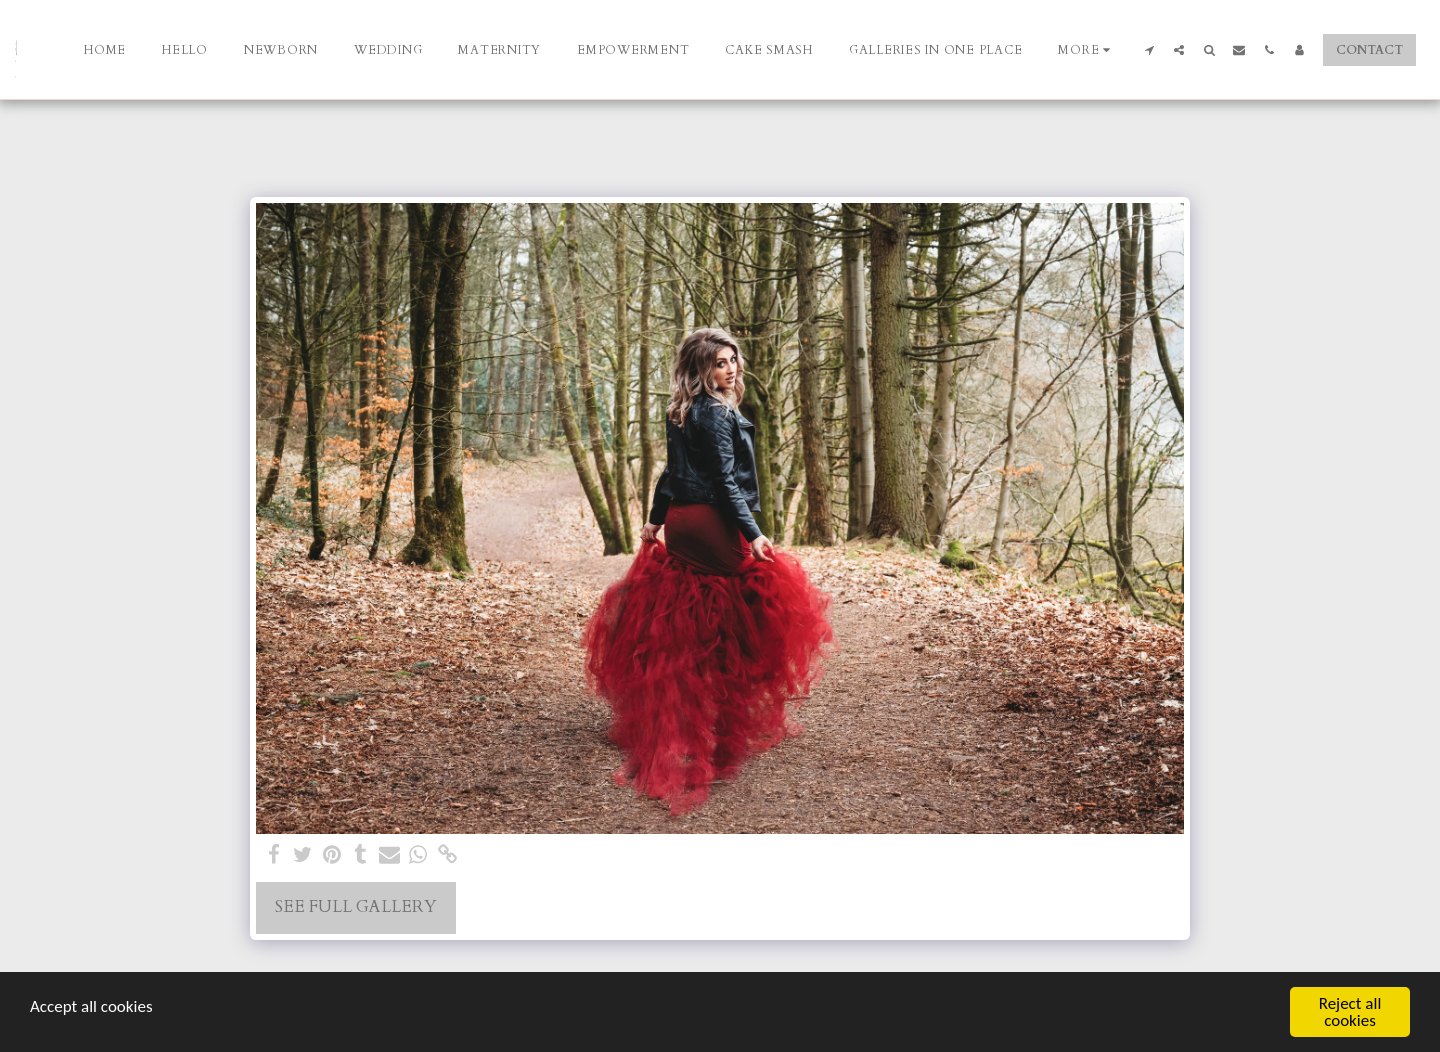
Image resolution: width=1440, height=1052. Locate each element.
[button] (1149, 49)
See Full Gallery (356, 907)
